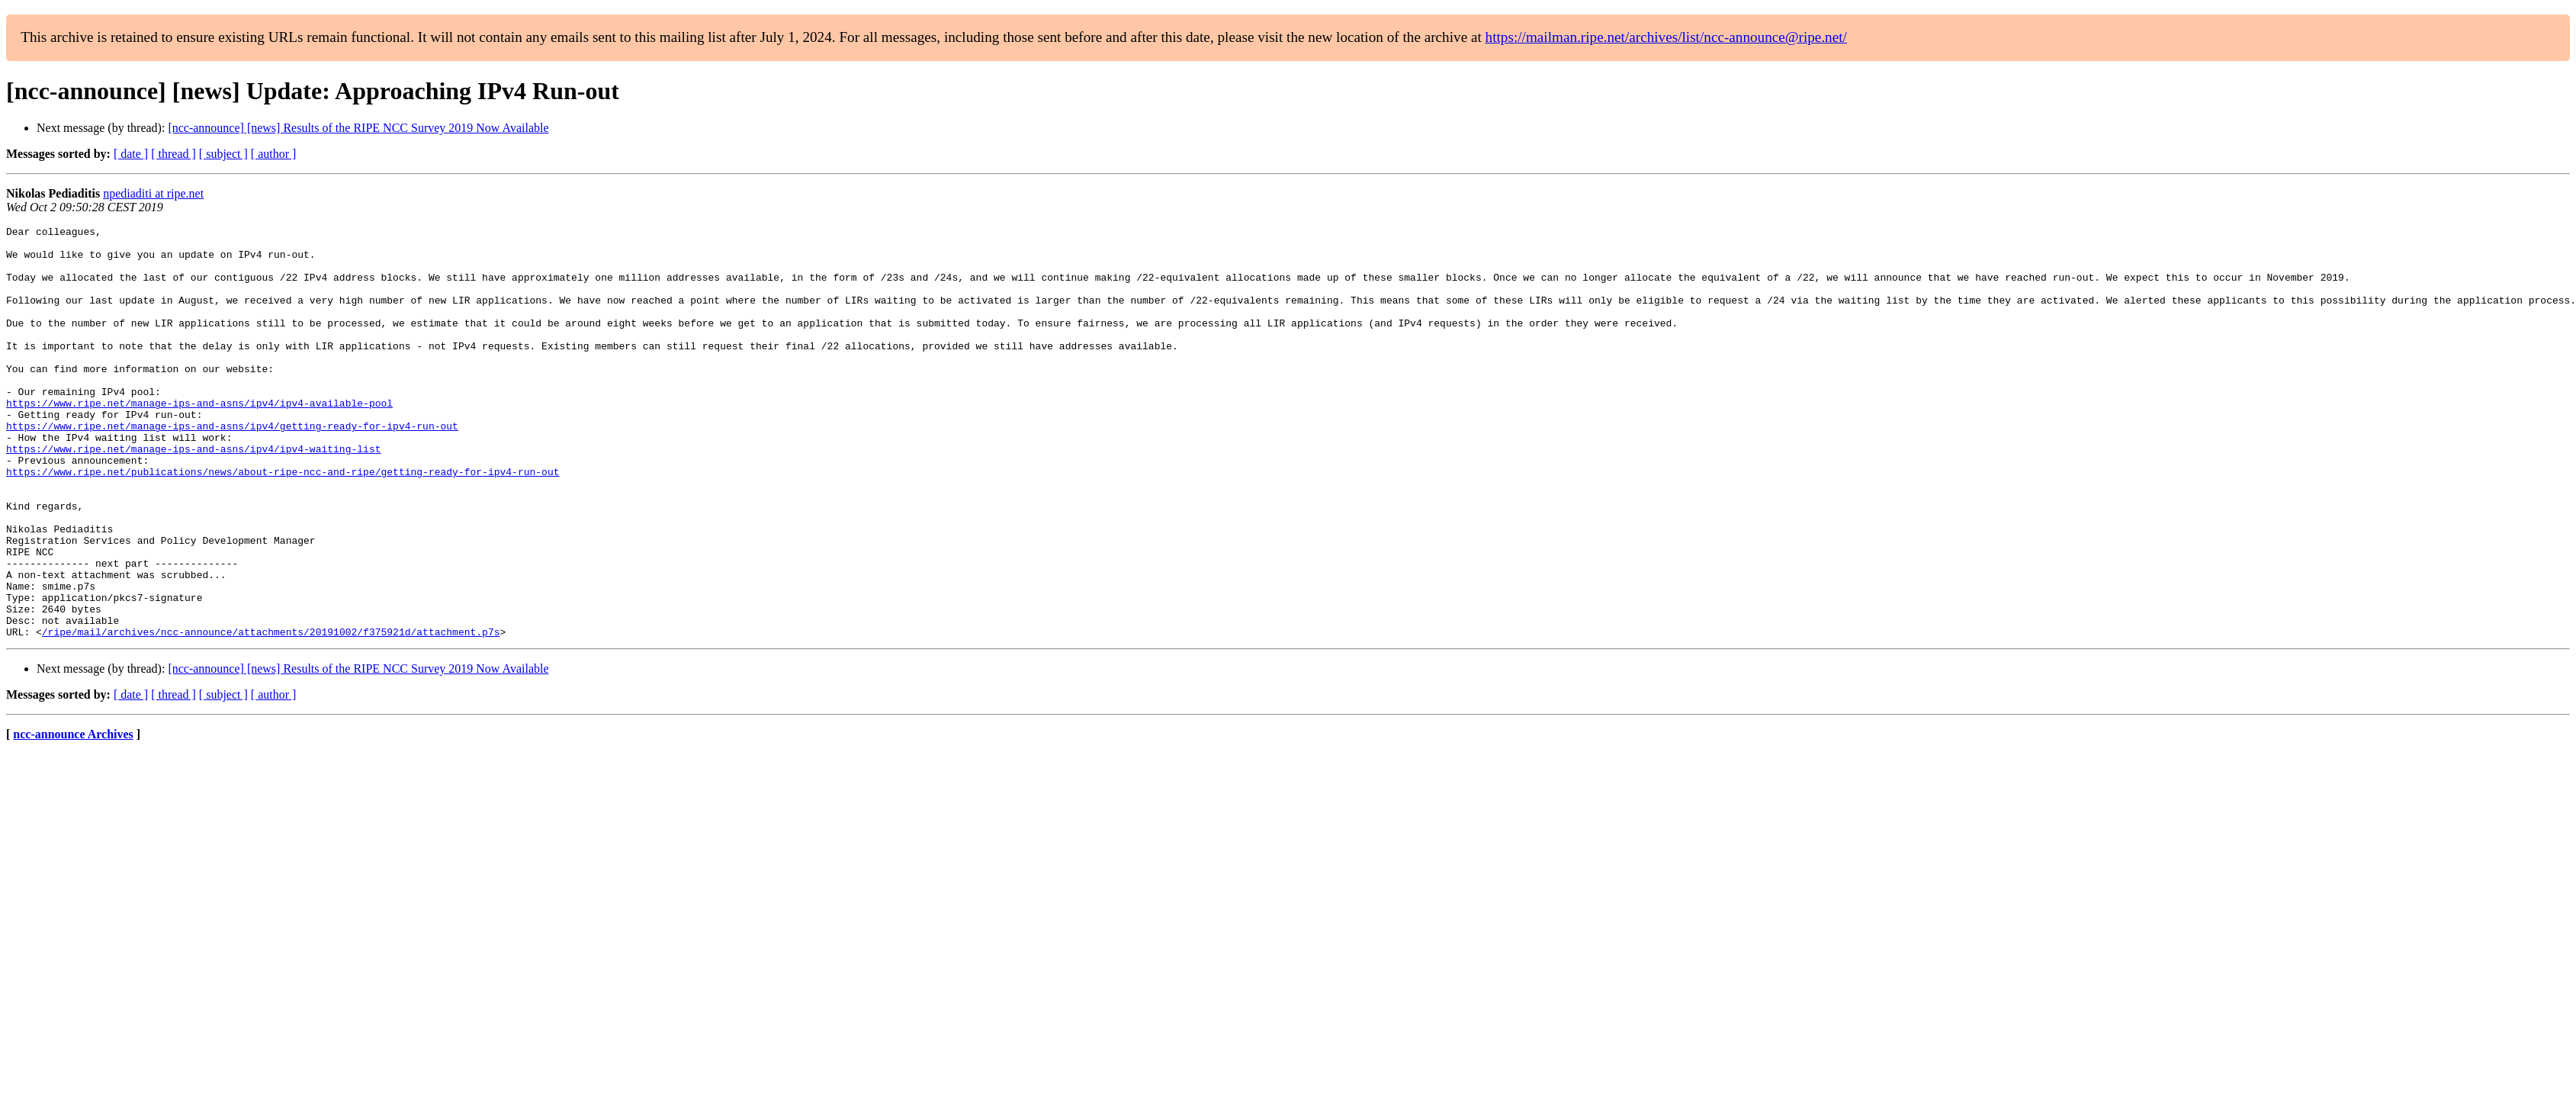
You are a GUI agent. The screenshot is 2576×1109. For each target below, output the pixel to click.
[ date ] (131, 153)
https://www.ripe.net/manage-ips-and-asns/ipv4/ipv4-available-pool (199, 439)
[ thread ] (173, 153)
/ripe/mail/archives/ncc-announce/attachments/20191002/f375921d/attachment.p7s (271, 714)
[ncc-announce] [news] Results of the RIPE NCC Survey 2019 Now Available (358, 127)
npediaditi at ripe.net (153, 193)
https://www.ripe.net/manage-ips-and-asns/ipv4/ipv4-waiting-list (193, 494)
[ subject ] (223, 153)
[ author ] (274, 153)
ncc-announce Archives (73, 816)
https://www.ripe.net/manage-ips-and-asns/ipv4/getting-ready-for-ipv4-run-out (232, 467)
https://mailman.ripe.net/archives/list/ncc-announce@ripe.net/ (1666, 37)
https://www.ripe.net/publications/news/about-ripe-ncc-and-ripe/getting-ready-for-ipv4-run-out (282, 522)
